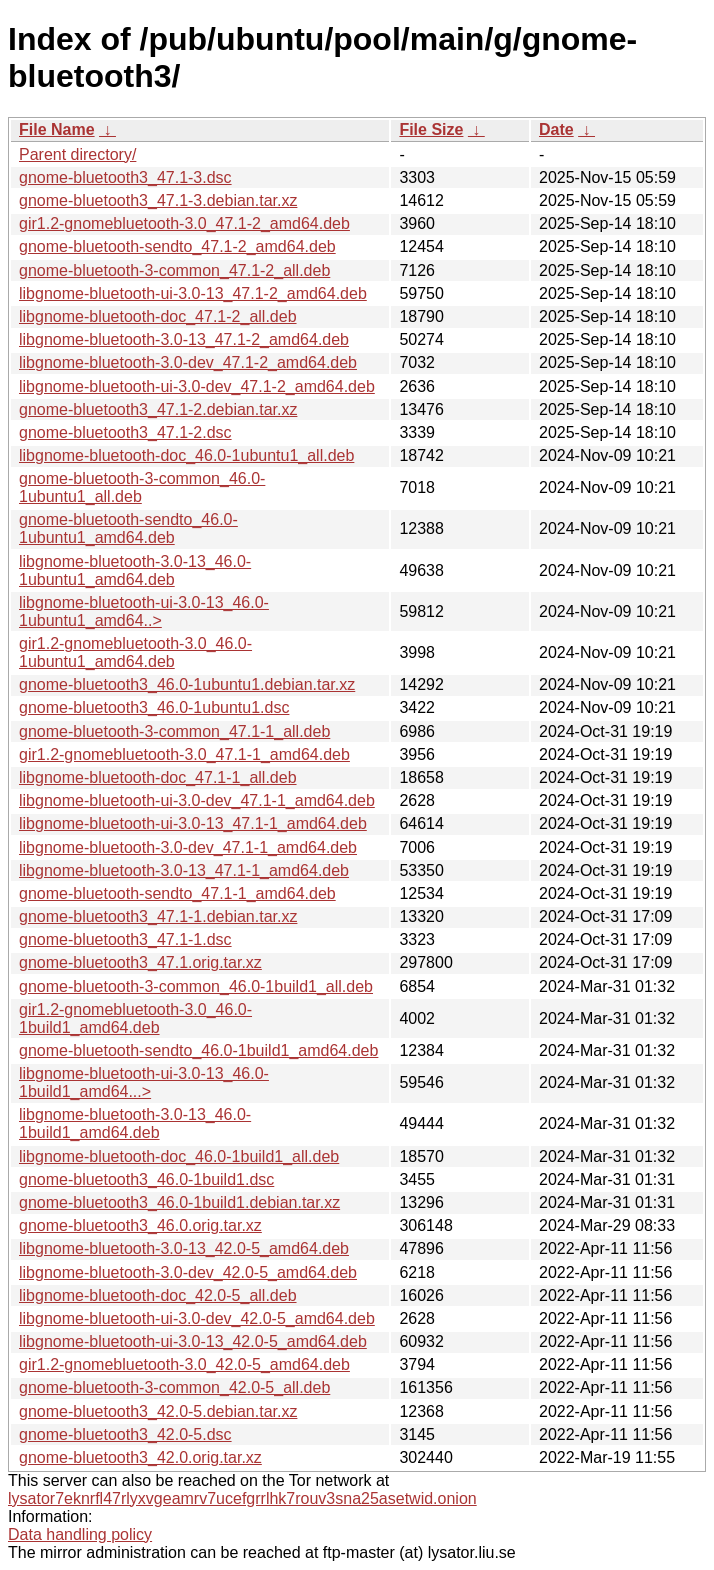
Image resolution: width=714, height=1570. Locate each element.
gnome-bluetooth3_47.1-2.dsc (125, 432)
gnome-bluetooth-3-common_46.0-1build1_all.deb (196, 986)
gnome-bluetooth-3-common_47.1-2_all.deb (174, 270)
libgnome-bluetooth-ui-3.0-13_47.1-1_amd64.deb (193, 823)
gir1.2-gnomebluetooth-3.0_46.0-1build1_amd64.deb (135, 1018)
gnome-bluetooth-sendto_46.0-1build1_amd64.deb (198, 1050)
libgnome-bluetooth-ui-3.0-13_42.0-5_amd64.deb (193, 1341)
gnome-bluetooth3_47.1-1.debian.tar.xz (158, 916)
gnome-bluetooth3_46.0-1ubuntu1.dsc (154, 707)
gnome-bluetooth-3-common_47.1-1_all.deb (174, 731)
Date (556, 129)
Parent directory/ (77, 154)
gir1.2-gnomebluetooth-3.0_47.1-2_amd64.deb (184, 223)
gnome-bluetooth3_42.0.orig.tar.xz (140, 1457)
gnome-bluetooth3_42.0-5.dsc (125, 1434)
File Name (57, 129)
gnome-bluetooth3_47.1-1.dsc (125, 939)
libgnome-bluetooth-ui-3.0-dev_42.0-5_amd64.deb (197, 1318)
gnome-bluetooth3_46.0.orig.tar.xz (140, 1225)
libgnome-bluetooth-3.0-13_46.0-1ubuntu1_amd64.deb (135, 570)
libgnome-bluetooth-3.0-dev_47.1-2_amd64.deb (188, 362)
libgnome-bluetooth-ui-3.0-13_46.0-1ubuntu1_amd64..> (144, 611)
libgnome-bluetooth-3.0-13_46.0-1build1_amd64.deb (135, 1123)
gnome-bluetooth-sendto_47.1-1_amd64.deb (177, 893)
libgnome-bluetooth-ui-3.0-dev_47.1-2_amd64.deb (197, 386)
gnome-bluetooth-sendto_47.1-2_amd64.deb (177, 246)
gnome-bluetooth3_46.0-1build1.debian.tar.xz (179, 1202)
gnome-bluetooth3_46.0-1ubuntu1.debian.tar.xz (187, 684)
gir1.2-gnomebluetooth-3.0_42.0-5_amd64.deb (184, 1364)
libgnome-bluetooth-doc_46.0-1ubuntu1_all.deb (186, 455)
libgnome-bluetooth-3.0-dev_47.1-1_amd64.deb (188, 847)
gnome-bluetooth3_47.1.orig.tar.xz (140, 962)
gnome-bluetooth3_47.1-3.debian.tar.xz (158, 200)
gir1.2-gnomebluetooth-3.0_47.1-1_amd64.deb (184, 754)
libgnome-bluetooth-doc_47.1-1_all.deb (158, 777)
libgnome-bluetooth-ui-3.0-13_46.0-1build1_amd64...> (144, 1082)
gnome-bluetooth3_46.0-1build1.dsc (146, 1179)
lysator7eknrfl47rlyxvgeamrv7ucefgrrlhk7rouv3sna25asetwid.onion (242, 1498)
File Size (431, 129)
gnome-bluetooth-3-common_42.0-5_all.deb (174, 1387)
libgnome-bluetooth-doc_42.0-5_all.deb (158, 1295)
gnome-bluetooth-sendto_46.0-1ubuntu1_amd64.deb (128, 528)
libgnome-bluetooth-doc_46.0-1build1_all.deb (179, 1156)
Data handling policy (80, 1534)
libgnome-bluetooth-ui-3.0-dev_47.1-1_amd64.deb (197, 800)
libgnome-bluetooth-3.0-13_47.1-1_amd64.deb (184, 870)
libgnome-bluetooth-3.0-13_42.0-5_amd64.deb (184, 1248)
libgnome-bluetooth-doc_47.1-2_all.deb (158, 316)
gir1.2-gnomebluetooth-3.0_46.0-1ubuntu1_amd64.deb (135, 652)
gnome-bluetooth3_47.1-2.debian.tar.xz (158, 409)
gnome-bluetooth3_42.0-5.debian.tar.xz (158, 1411)
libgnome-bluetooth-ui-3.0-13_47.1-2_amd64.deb (193, 293)
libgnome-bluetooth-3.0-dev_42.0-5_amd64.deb (188, 1272)
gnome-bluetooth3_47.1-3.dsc (125, 177)
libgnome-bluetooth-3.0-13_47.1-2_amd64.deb (184, 339)
